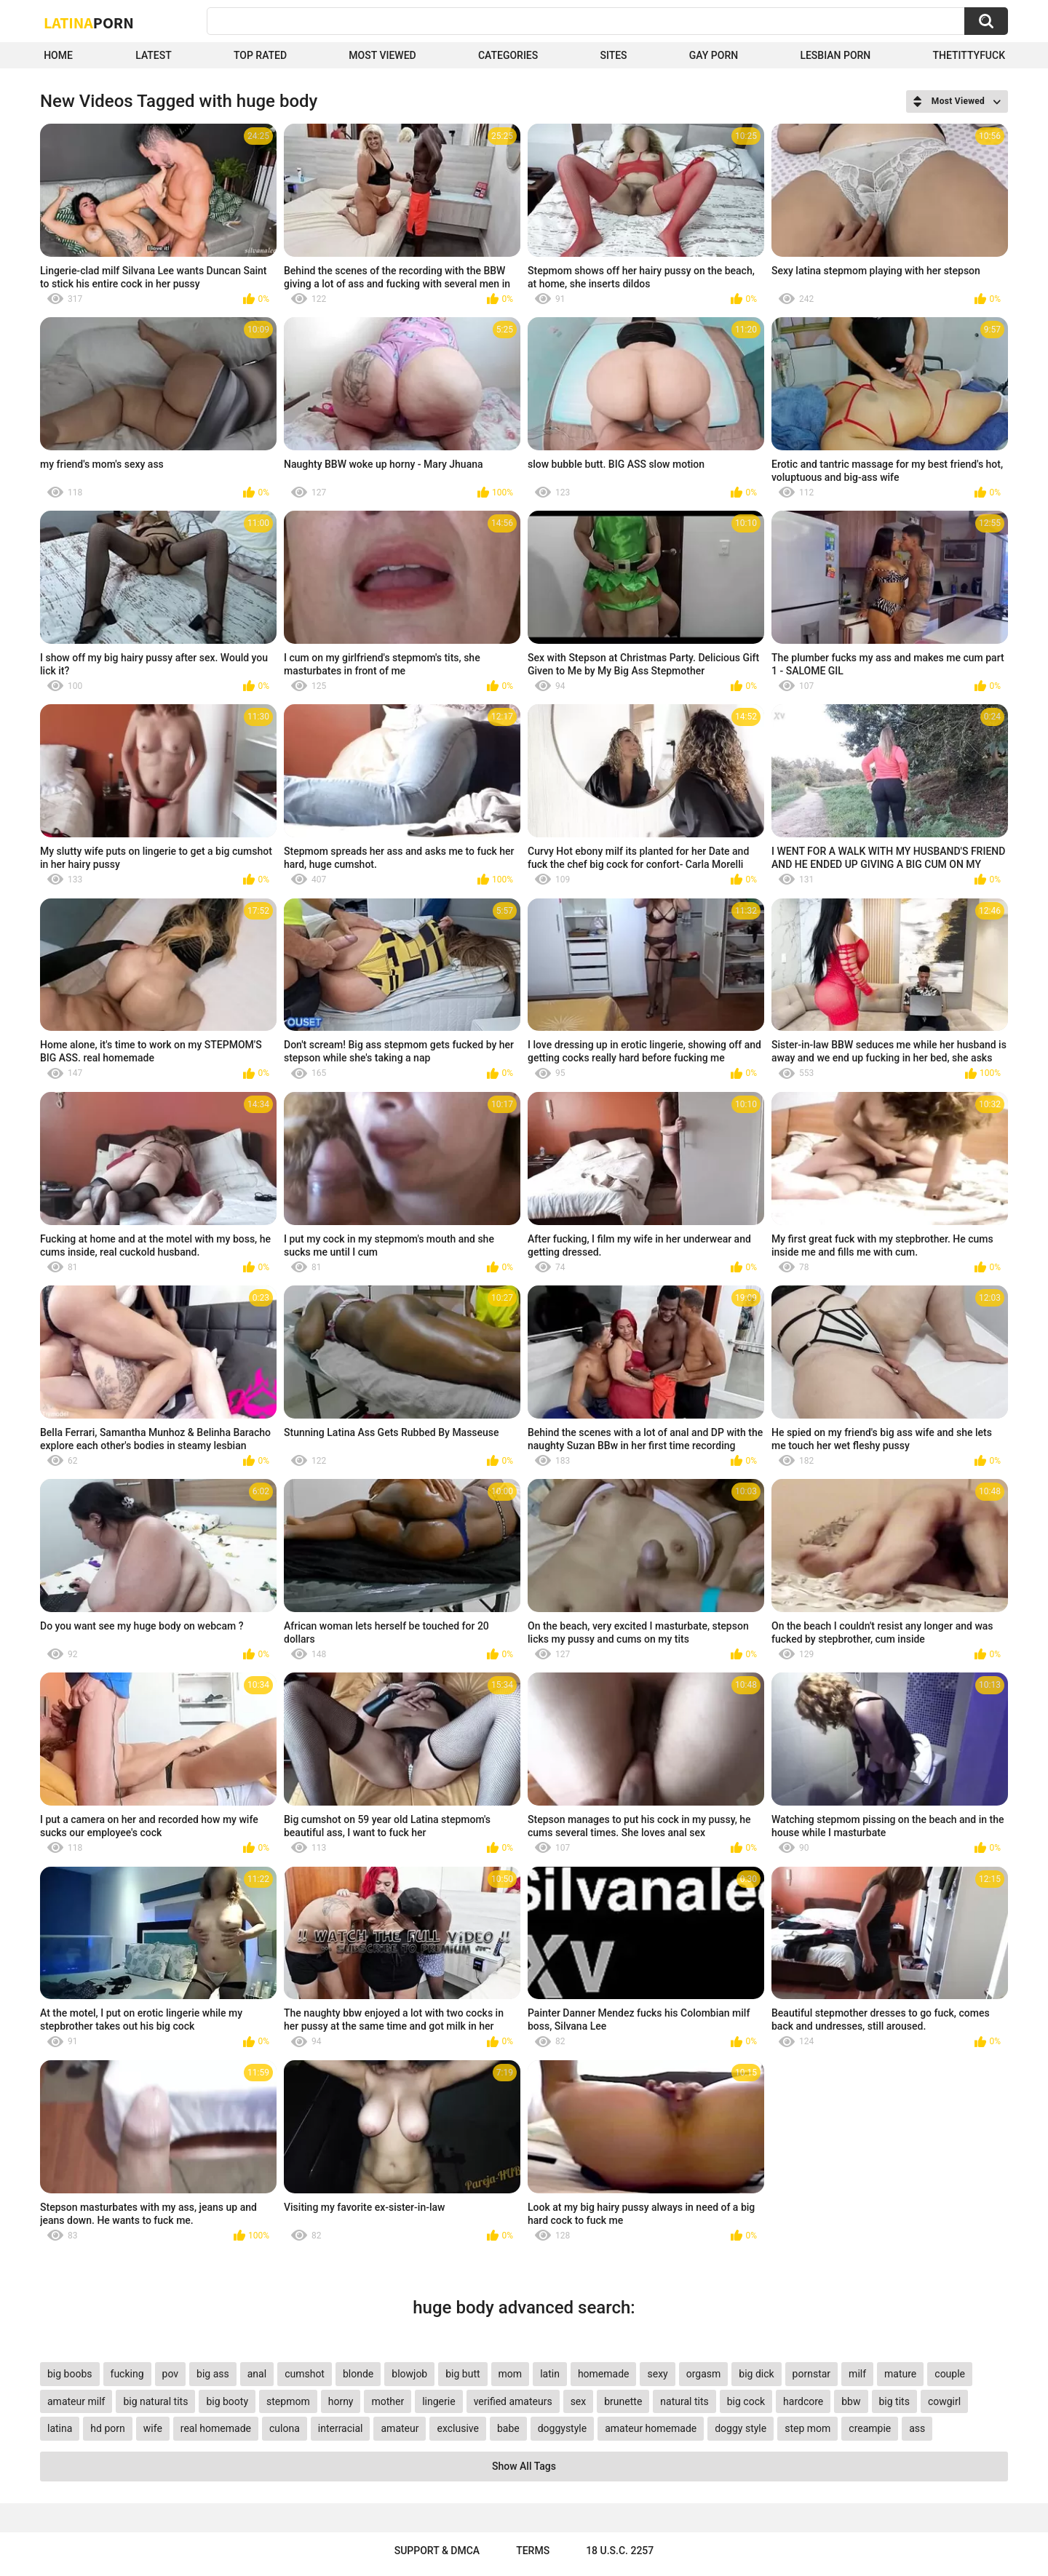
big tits (894, 2401)
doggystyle (562, 2428)
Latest (153, 55)
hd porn (107, 2428)
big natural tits (155, 2401)
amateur (399, 2428)
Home (58, 55)
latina (59, 2428)
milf (857, 2374)
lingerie (438, 2401)
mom (511, 2374)
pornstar (812, 2374)
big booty (227, 2401)
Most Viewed (382, 55)
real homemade (215, 2428)
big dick (756, 2374)
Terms (532, 2550)
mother (387, 2401)
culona (284, 2428)
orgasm (703, 2374)
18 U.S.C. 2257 (620, 2550)
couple (949, 2374)
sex (579, 2401)
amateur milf (76, 2401)
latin (550, 2374)
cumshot (305, 2374)
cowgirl (944, 2401)
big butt (462, 2374)
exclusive (457, 2428)
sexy (657, 2374)
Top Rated (260, 55)
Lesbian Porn (835, 55)
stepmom (288, 2401)
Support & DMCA (437, 2550)
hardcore (803, 2401)
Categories (508, 55)
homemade (604, 2374)
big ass (212, 2374)
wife (152, 2428)
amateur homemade (650, 2428)
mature (900, 2374)
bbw (850, 2401)
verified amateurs (513, 2401)
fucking (127, 2374)
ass (917, 2428)
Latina (89, 22)
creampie (870, 2428)
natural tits (684, 2401)
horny (341, 2401)
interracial (340, 2428)
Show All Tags (524, 2466)
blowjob (409, 2374)
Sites (613, 55)
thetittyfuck (968, 55)
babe (508, 2428)
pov (170, 2374)
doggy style (740, 2428)
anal (256, 2374)
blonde (358, 2374)
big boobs (69, 2374)
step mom (807, 2428)
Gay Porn (713, 55)
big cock (746, 2401)
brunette (623, 2401)
